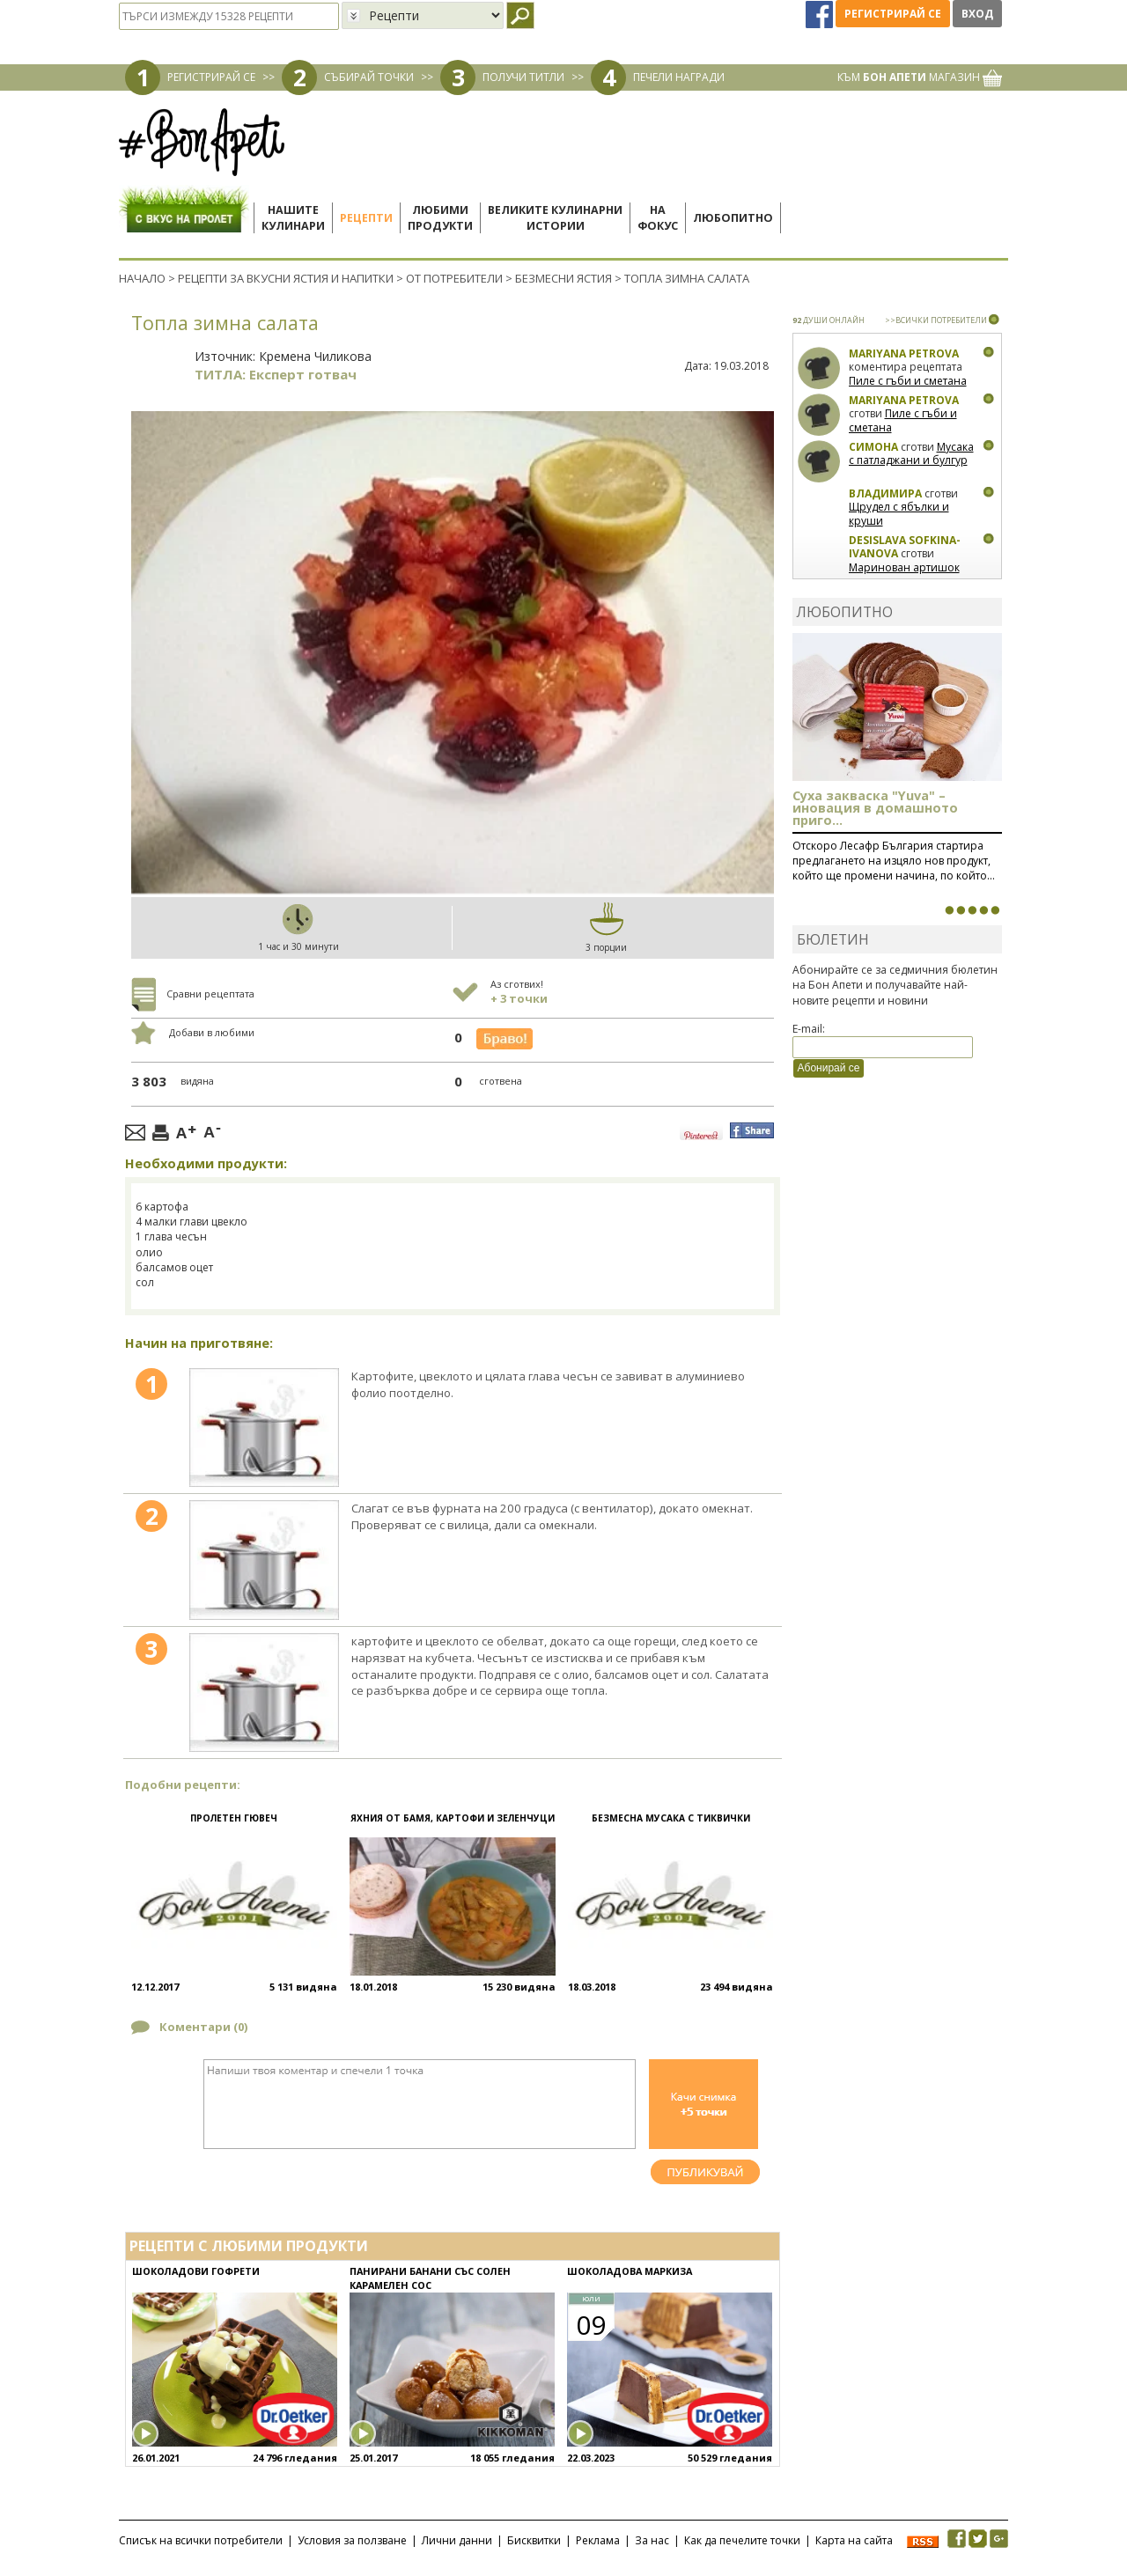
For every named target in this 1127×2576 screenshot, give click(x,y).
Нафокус (657, 217)
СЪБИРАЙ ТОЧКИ (369, 77)
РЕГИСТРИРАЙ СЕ (211, 77)
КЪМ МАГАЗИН (919, 77)
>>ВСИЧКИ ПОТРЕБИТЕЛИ (936, 320)
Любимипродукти (440, 217)
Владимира (885, 493)
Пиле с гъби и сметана (908, 380)
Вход (977, 13)
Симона (873, 446)
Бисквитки (534, 2540)
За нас (652, 2540)
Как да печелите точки (742, 2540)
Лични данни (457, 2540)
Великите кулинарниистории (555, 217)
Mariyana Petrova (904, 353)
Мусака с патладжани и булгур (911, 453)
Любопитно (733, 217)
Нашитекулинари (293, 217)
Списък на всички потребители (201, 2540)
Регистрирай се (892, 13)
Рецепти (366, 217)
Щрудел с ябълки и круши (899, 513)
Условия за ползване (352, 2540)
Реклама (598, 2540)
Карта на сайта (854, 2540)
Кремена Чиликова (315, 356)
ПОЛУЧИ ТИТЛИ (523, 77)
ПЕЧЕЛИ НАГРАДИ (679, 77)
